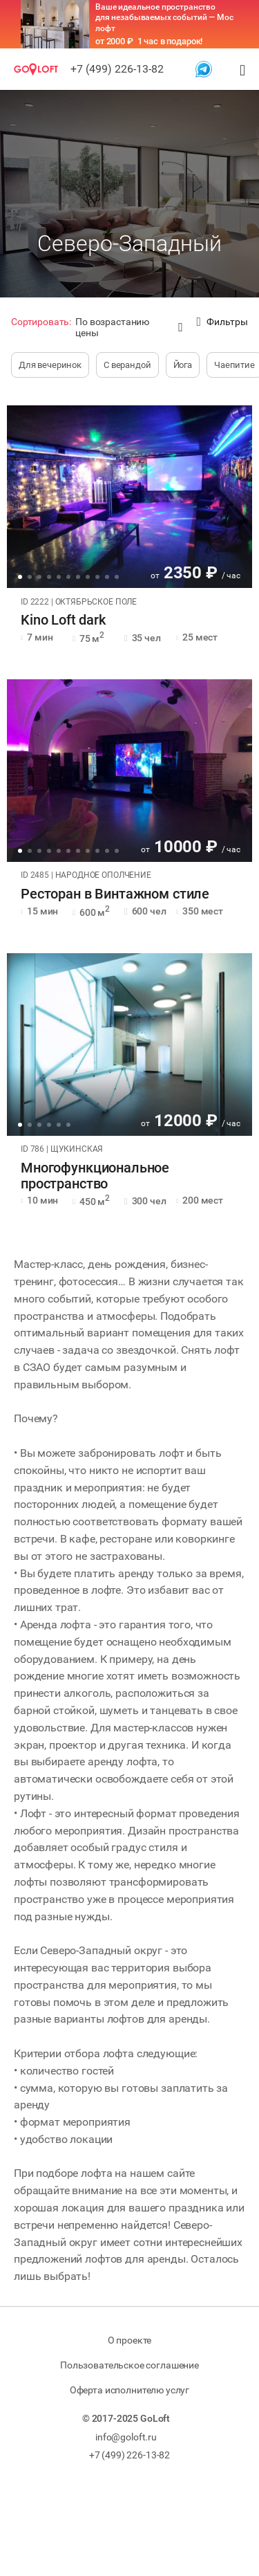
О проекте (130, 2340)
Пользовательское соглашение (129, 2365)
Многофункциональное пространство (95, 1176)
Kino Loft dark (63, 620)
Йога (182, 365)
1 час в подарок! (170, 41)
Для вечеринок (50, 365)
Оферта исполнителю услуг (129, 2389)
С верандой (127, 365)
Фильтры (222, 322)
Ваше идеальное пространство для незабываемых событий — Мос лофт (164, 17)
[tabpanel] (129, 496)
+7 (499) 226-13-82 (117, 68)
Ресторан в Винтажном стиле (115, 894)
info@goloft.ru (126, 2436)
